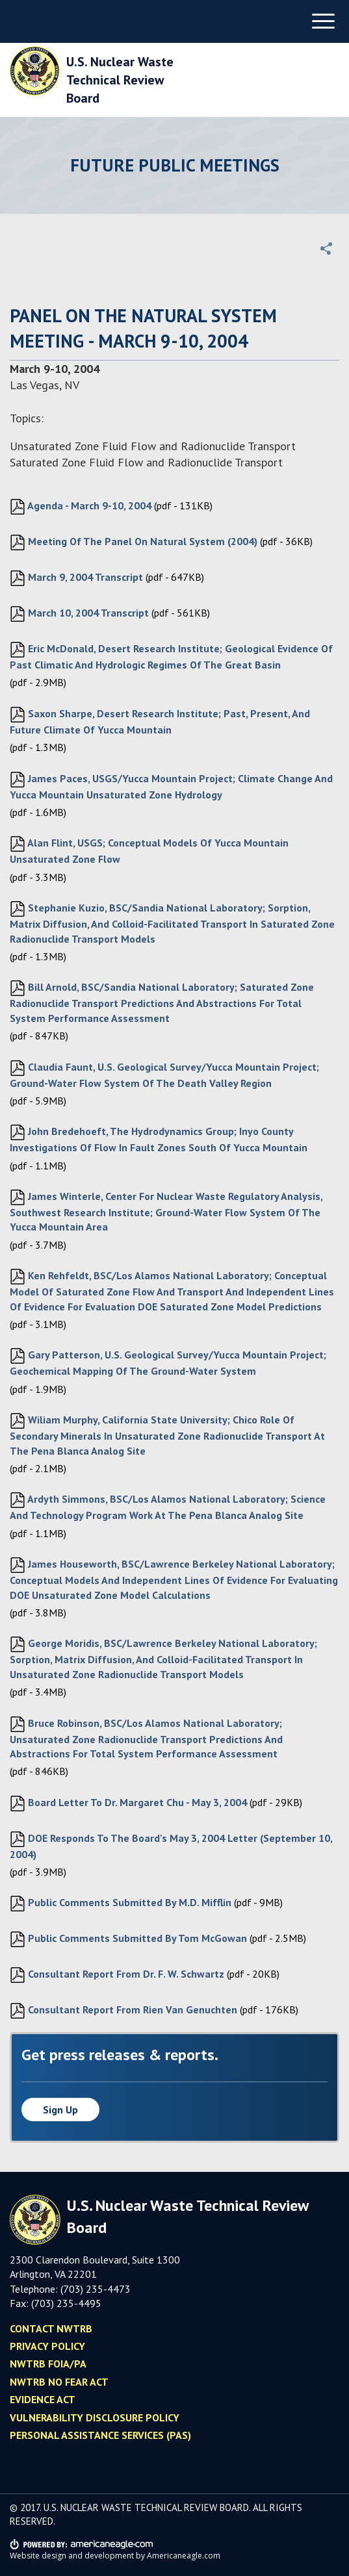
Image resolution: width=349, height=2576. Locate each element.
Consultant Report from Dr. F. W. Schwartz (117, 1975)
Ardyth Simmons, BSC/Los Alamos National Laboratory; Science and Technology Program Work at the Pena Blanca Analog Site (168, 1507)
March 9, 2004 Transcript (76, 578)
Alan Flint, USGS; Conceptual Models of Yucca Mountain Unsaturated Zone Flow (149, 850)
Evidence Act (42, 2399)
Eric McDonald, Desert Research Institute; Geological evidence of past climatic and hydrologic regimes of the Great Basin (171, 656)
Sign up (60, 2109)
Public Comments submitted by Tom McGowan (128, 1939)
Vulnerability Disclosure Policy (94, 2417)
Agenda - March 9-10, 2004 (80, 507)
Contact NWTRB (51, 2328)
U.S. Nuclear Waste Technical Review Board (120, 80)
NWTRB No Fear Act (59, 2381)
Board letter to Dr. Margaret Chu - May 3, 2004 (128, 1803)
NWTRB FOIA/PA (48, 2363)
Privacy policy (47, 2346)
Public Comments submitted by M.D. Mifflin (120, 1903)
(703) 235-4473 (95, 2288)
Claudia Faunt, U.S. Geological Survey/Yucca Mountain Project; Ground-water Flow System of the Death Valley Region (164, 1075)
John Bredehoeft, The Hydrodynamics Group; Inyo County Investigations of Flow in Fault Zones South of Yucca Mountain (158, 1139)
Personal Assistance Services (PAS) (100, 2435)
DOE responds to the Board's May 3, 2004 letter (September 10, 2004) (171, 1846)
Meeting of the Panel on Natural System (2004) (133, 542)
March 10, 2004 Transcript (79, 614)
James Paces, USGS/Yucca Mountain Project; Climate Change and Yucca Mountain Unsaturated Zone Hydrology (171, 786)
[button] (326, 248)
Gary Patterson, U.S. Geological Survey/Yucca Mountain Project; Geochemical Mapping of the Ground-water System (168, 1362)
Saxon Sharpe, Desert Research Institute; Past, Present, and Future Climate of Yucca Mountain (160, 721)
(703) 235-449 (63, 2303)
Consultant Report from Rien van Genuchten (123, 2011)
